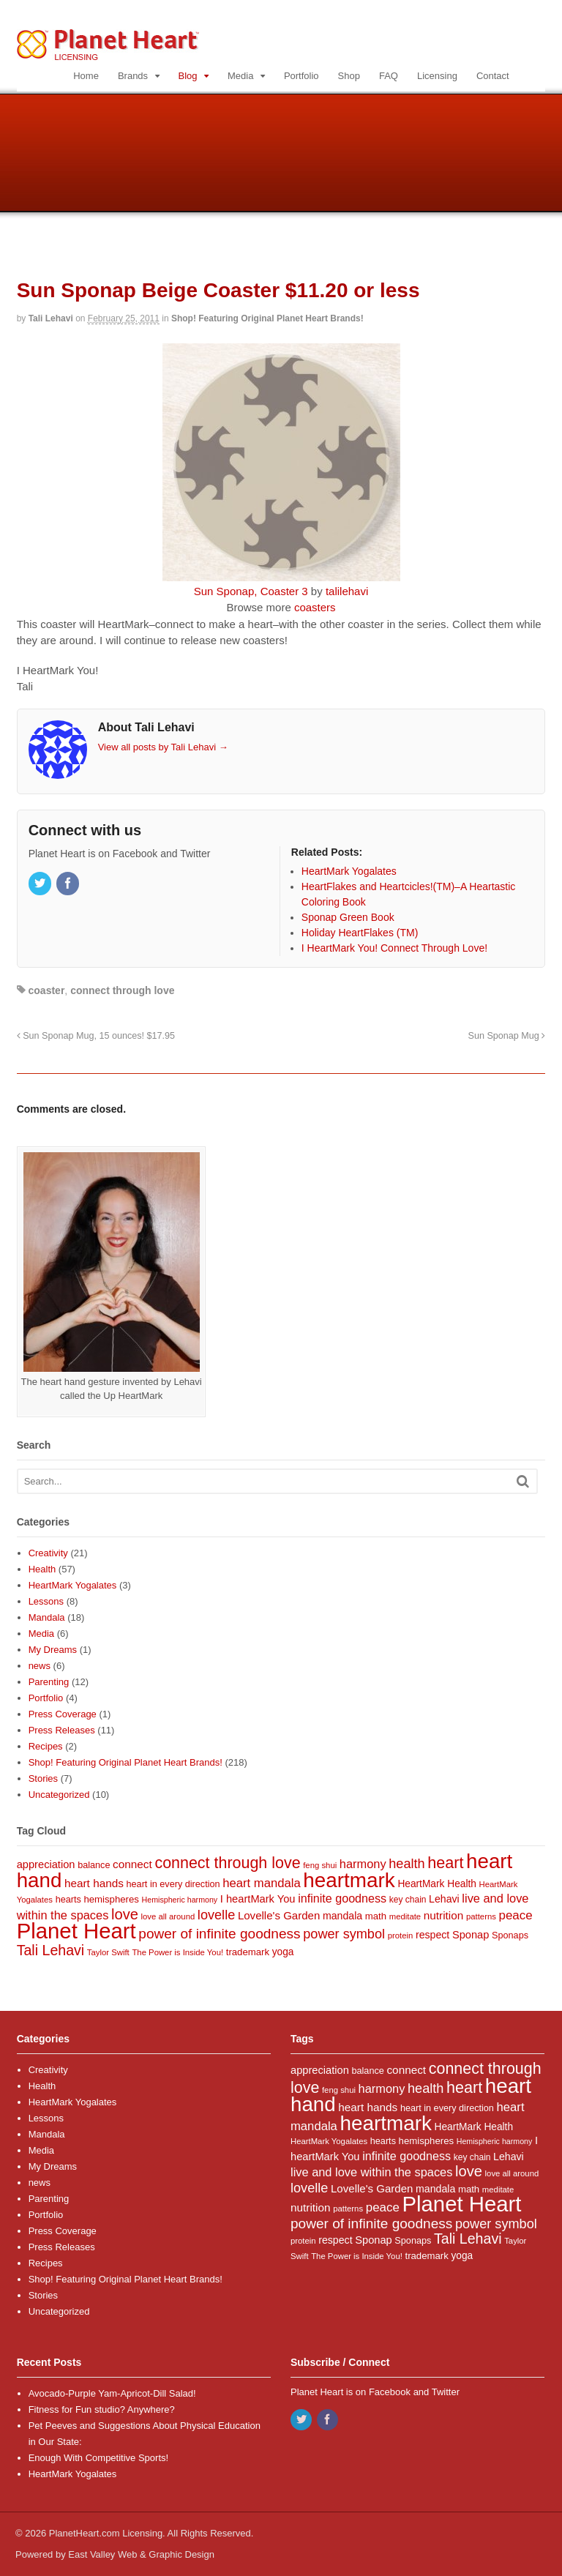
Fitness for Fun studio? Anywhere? (102, 2409)
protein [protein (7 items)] (400, 1935)
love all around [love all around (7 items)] (168, 1916)
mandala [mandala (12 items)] (342, 1916)
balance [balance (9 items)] (94, 1865)
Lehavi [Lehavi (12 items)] (444, 1899)
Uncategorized (59, 1794)
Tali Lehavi (51, 318)
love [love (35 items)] (124, 1914)
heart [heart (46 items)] (445, 1862)
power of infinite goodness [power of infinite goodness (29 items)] (219, 1933)
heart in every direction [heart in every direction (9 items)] (173, 1884)
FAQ (388, 75)
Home (86, 75)
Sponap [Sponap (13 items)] (471, 1935)
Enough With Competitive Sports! (98, 2457)
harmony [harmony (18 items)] (363, 1863)
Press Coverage (63, 1714)
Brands (133, 75)
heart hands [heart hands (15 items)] (94, 1883)
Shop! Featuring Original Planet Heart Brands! (267, 318)
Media (240, 75)
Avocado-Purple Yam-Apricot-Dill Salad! (112, 2393)
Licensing (437, 75)
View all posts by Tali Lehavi (163, 747)
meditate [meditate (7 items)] (405, 1916)
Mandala (47, 1617)
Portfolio (301, 75)
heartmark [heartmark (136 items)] (348, 1880)
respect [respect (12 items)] (432, 1935)
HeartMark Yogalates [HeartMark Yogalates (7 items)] (329, 2141)
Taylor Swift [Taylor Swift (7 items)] (108, 1952)
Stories (43, 1778)
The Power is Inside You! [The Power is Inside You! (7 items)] (177, 1952)
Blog (188, 75)
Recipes (46, 1746)
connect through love (122, 990)
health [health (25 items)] (406, 1863)
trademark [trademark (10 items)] (247, 1951)
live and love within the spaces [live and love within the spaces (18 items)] (371, 2172)
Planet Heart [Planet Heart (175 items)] (76, 1931)
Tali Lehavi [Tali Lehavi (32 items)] (51, 1950)
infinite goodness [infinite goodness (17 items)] (342, 1898)
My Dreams (53, 1649)
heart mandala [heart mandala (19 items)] (261, 1883)
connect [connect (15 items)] (132, 1864)
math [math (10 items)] (375, 1916)
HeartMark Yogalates (73, 1585)
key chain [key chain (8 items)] (408, 1899)
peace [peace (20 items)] (516, 1915)
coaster (47, 990)
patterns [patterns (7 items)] (481, 1916)
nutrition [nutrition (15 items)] (444, 1915)
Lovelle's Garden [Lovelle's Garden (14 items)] (279, 1915)
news (39, 1665)
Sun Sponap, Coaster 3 (251, 591)
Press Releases (62, 1730)
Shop (349, 75)
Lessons (46, 1601)
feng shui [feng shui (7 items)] (320, 1865)
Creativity (48, 1553)
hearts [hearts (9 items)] (68, 1899)
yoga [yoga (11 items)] (283, 1951)
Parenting (49, 1681)
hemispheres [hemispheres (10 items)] (111, 1899)
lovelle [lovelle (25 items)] (216, 1915)
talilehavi (347, 591)
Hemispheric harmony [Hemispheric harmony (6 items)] (180, 1899)
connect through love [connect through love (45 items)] (227, 1863)
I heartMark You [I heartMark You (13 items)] (258, 1899)
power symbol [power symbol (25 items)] (344, 1934)
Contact (492, 75)
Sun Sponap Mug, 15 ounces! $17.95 (96, 1036)
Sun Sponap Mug (507, 1036)
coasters (315, 607)
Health (42, 1569)
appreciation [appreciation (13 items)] (46, 1864)
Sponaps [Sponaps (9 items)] (510, 1935)
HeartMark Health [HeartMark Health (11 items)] (436, 1883)
